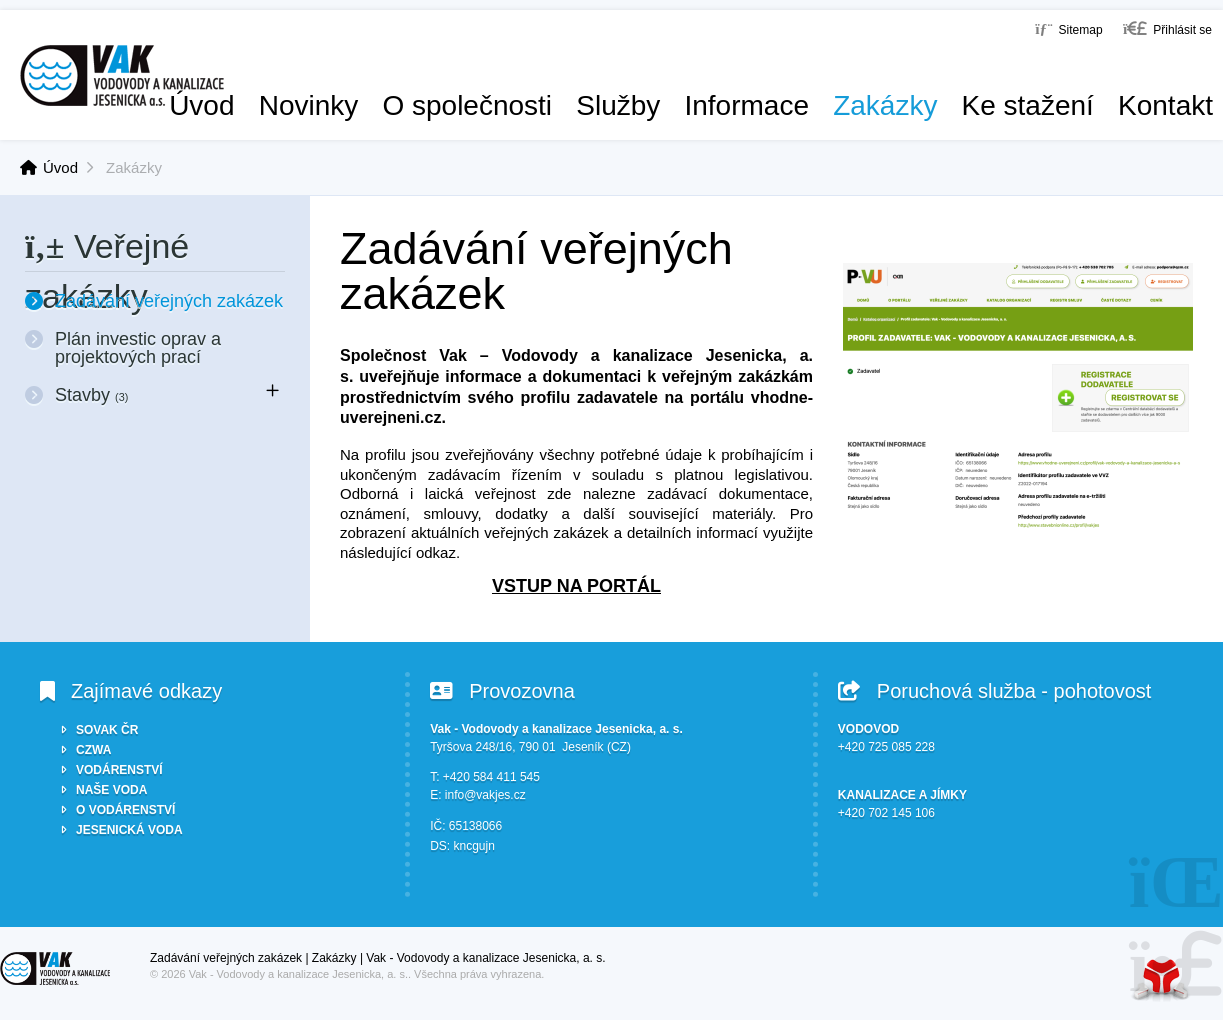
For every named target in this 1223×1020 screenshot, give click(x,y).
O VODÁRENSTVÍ (125, 810)
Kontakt (1165, 106)
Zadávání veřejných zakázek (169, 301)
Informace (746, 106)
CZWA (93, 750)
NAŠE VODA (111, 790)
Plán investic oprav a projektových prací (138, 348)
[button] (1167, 28)
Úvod (122, 75)
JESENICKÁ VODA (129, 830)
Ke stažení (1028, 106)
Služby (618, 106)
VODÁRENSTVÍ (119, 770)
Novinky (309, 106)
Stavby (91, 395)
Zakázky (885, 106)
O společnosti (467, 106)
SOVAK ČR (107, 730)
